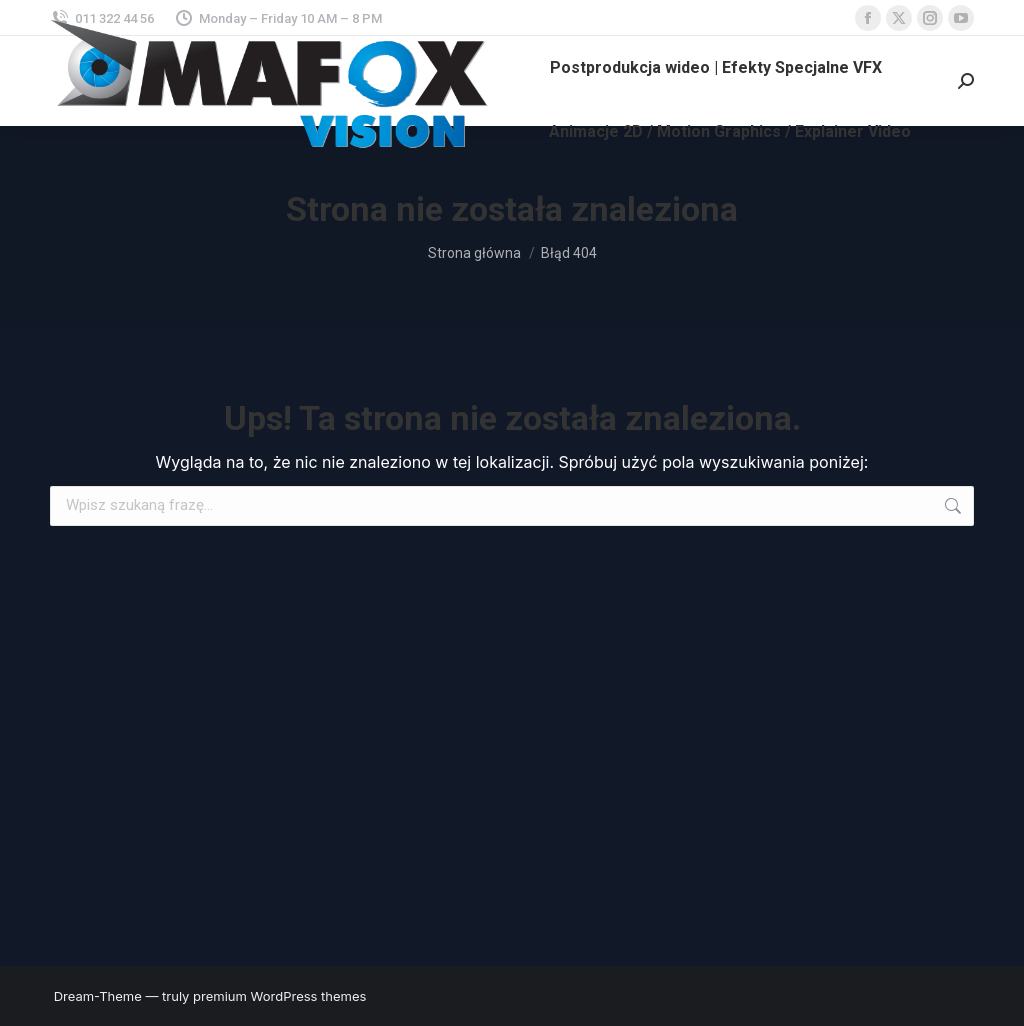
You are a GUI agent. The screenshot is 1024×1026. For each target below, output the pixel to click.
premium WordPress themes (279, 996)
